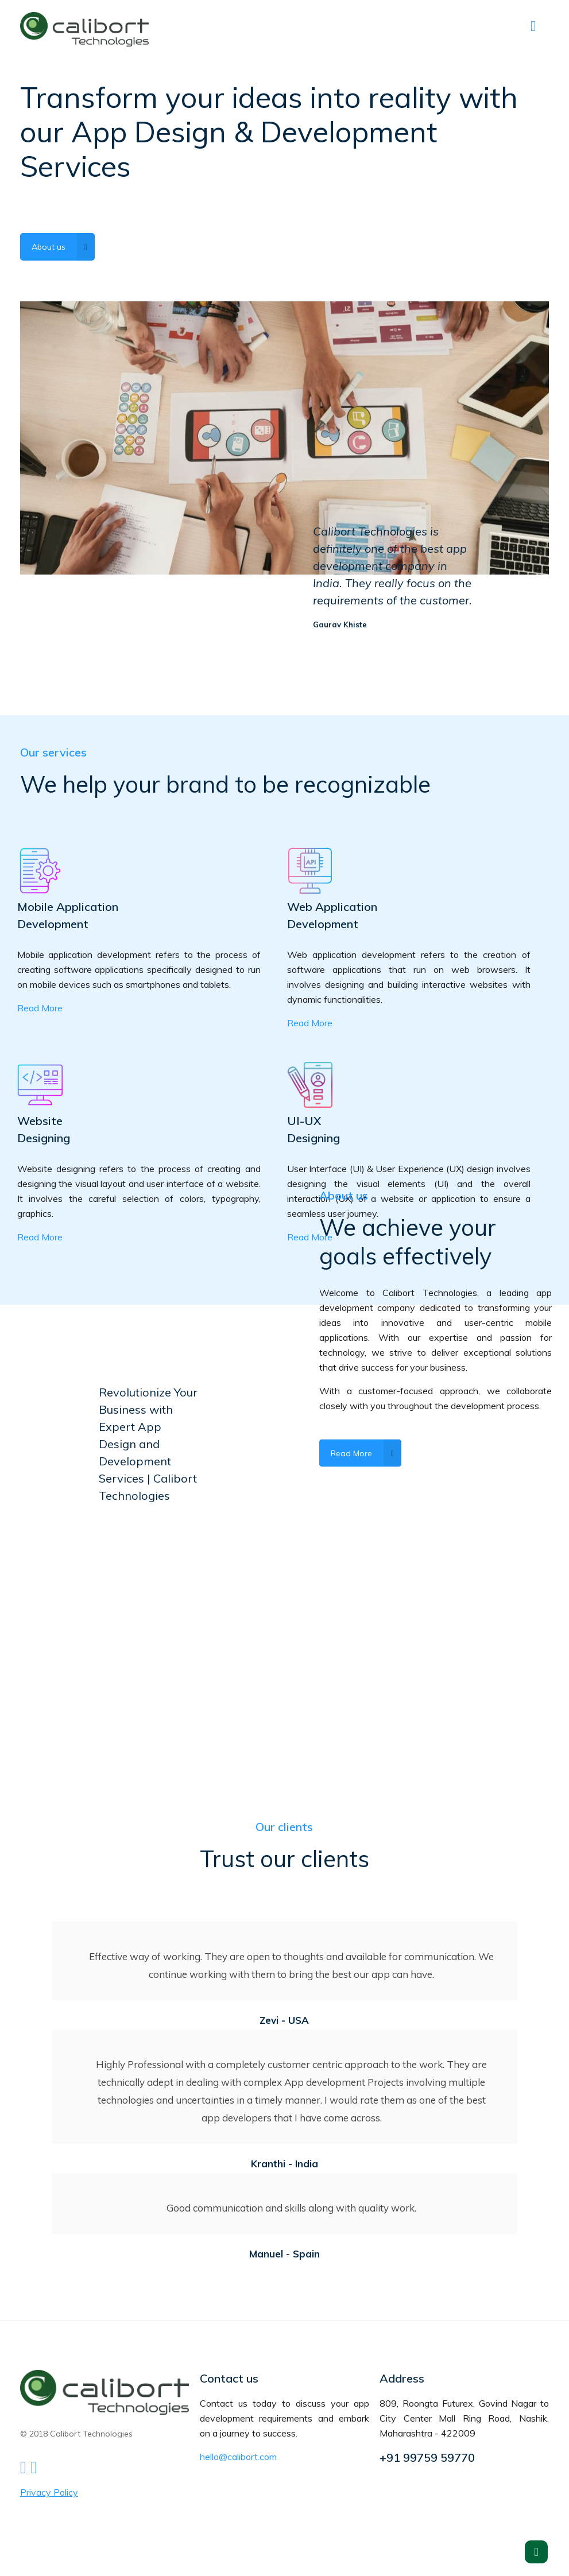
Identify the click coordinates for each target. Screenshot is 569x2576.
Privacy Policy (49, 2492)
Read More (40, 1008)
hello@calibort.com (238, 2456)
